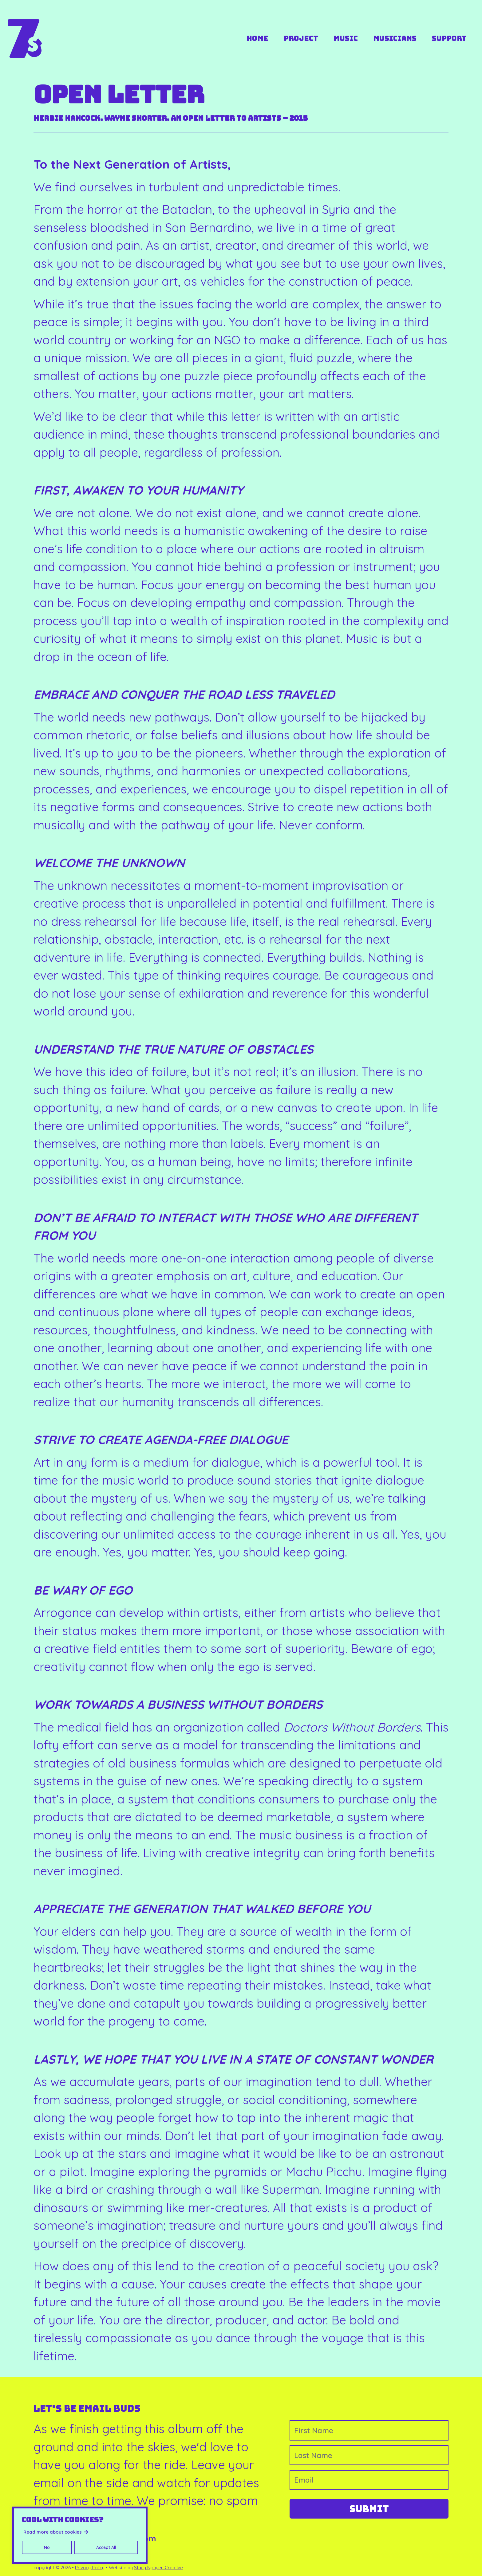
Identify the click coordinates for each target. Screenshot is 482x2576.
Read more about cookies (52, 2532)
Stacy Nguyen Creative (158, 2567)
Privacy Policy (90, 2567)
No (47, 2547)
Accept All (106, 2547)
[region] (80, 2535)
